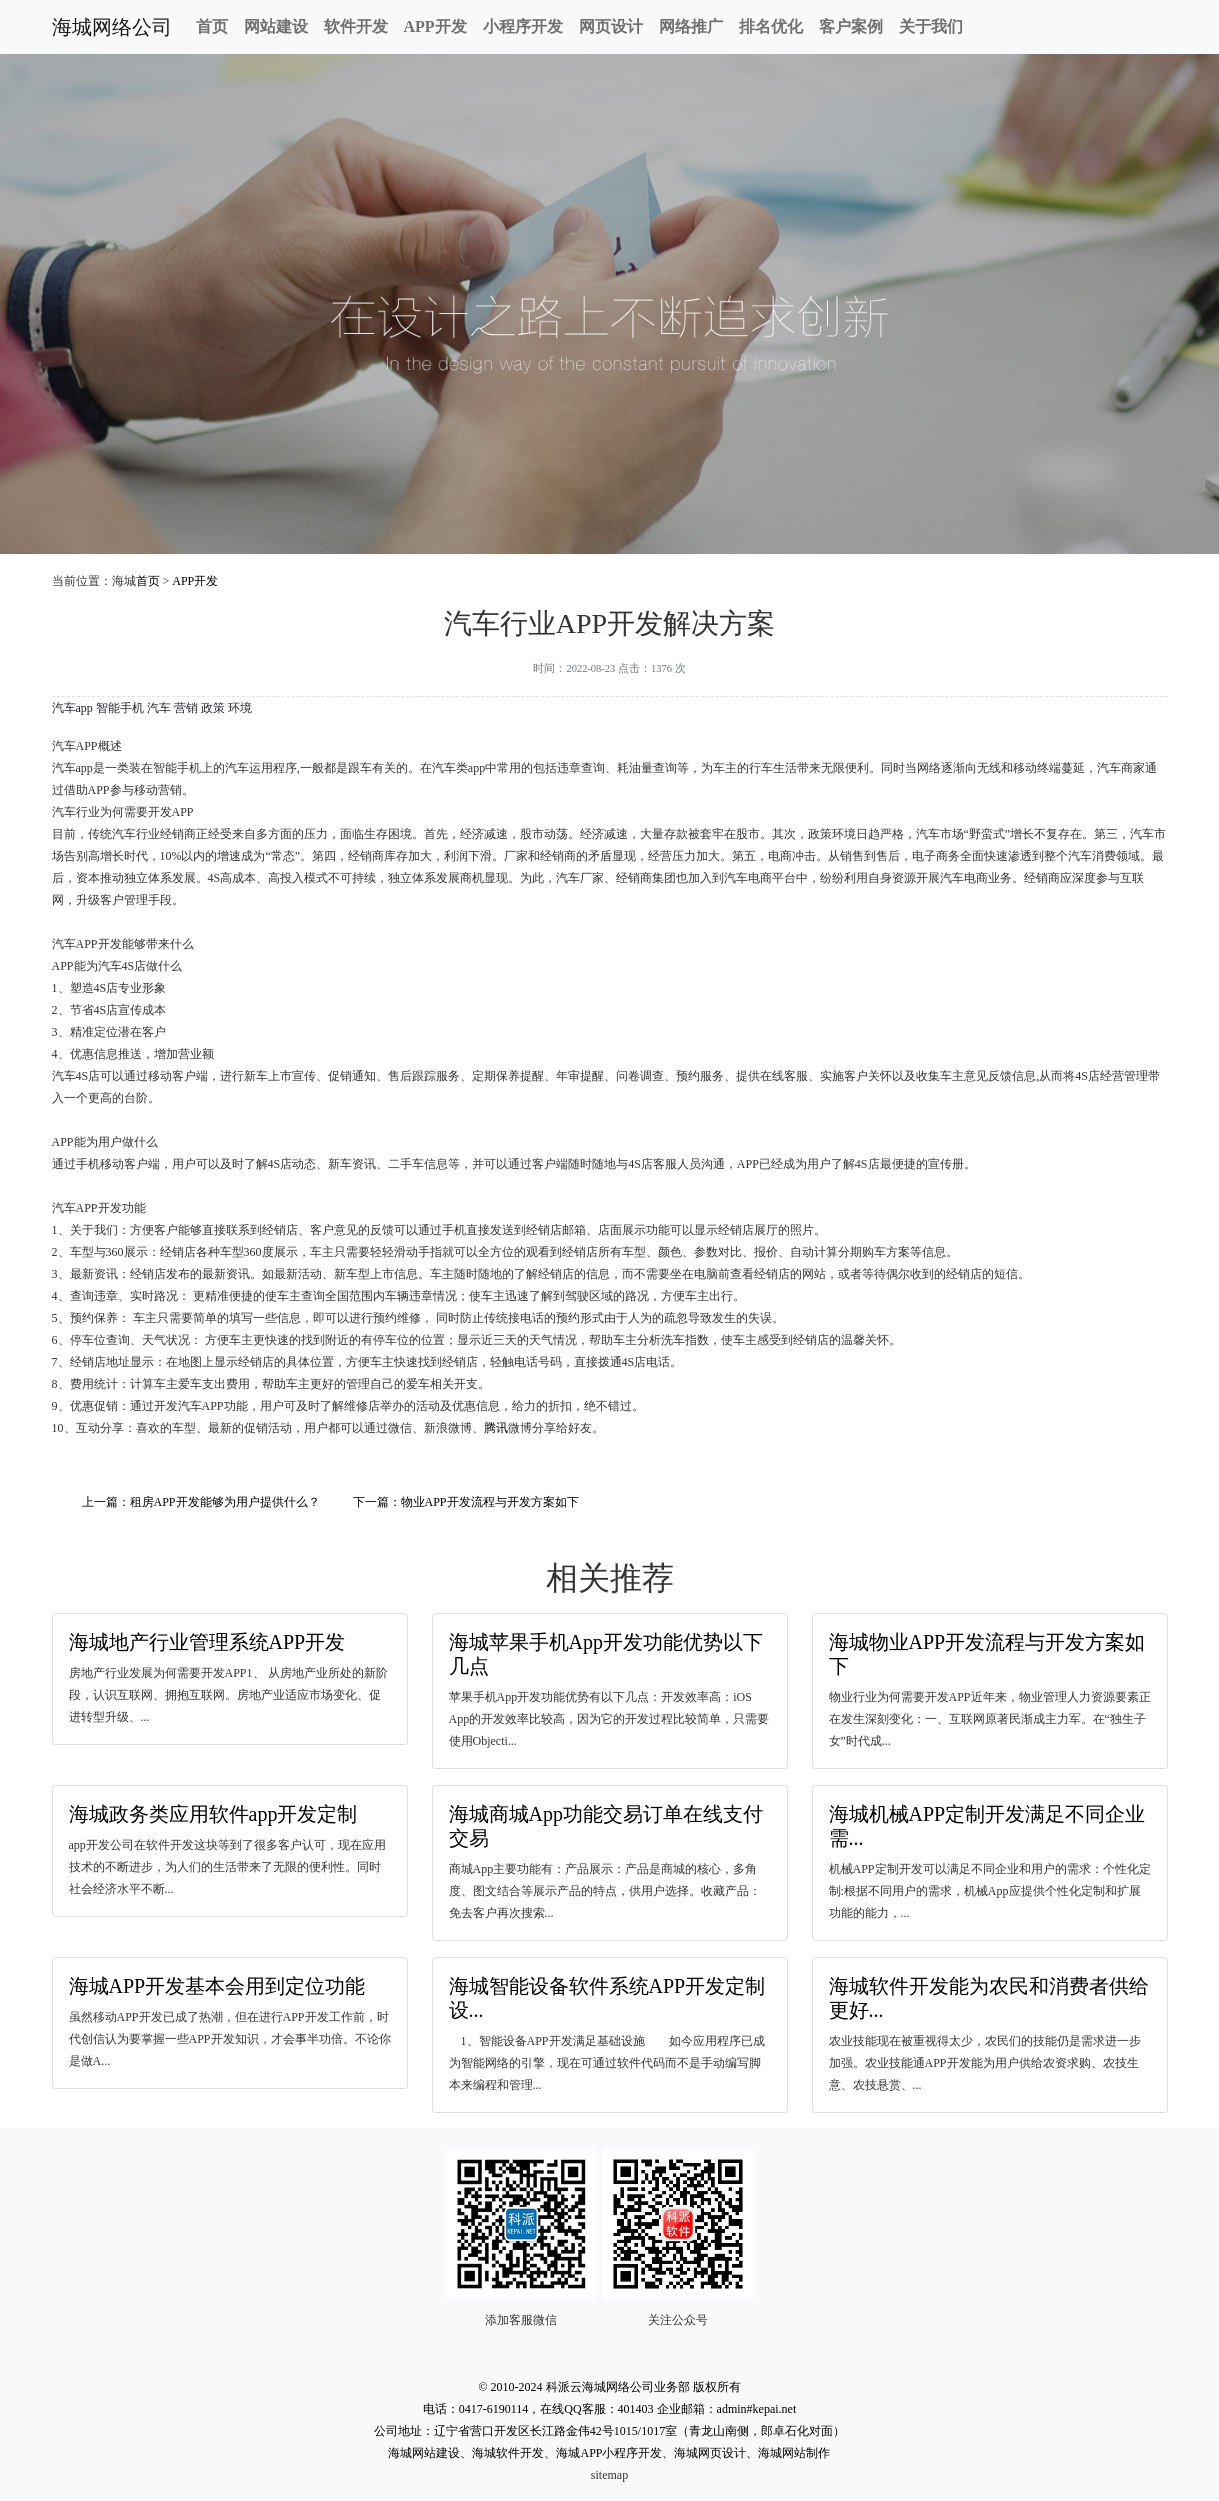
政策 (213, 708)
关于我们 (931, 26)
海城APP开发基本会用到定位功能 (217, 1986)
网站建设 (276, 26)
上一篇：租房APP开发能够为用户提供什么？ (201, 1502)
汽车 (159, 708)
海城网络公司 (112, 27)
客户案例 (851, 26)
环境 (240, 708)
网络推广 (691, 26)
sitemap (609, 2475)
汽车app (72, 708)
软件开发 (356, 26)
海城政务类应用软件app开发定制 (213, 1814)
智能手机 (120, 708)
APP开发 (435, 26)
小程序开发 (523, 26)
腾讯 (496, 1428)
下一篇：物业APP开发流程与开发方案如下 (466, 1502)
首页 (212, 26)
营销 (186, 708)
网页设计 (611, 26)
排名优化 (771, 26)
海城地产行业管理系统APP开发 (207, 1642)
